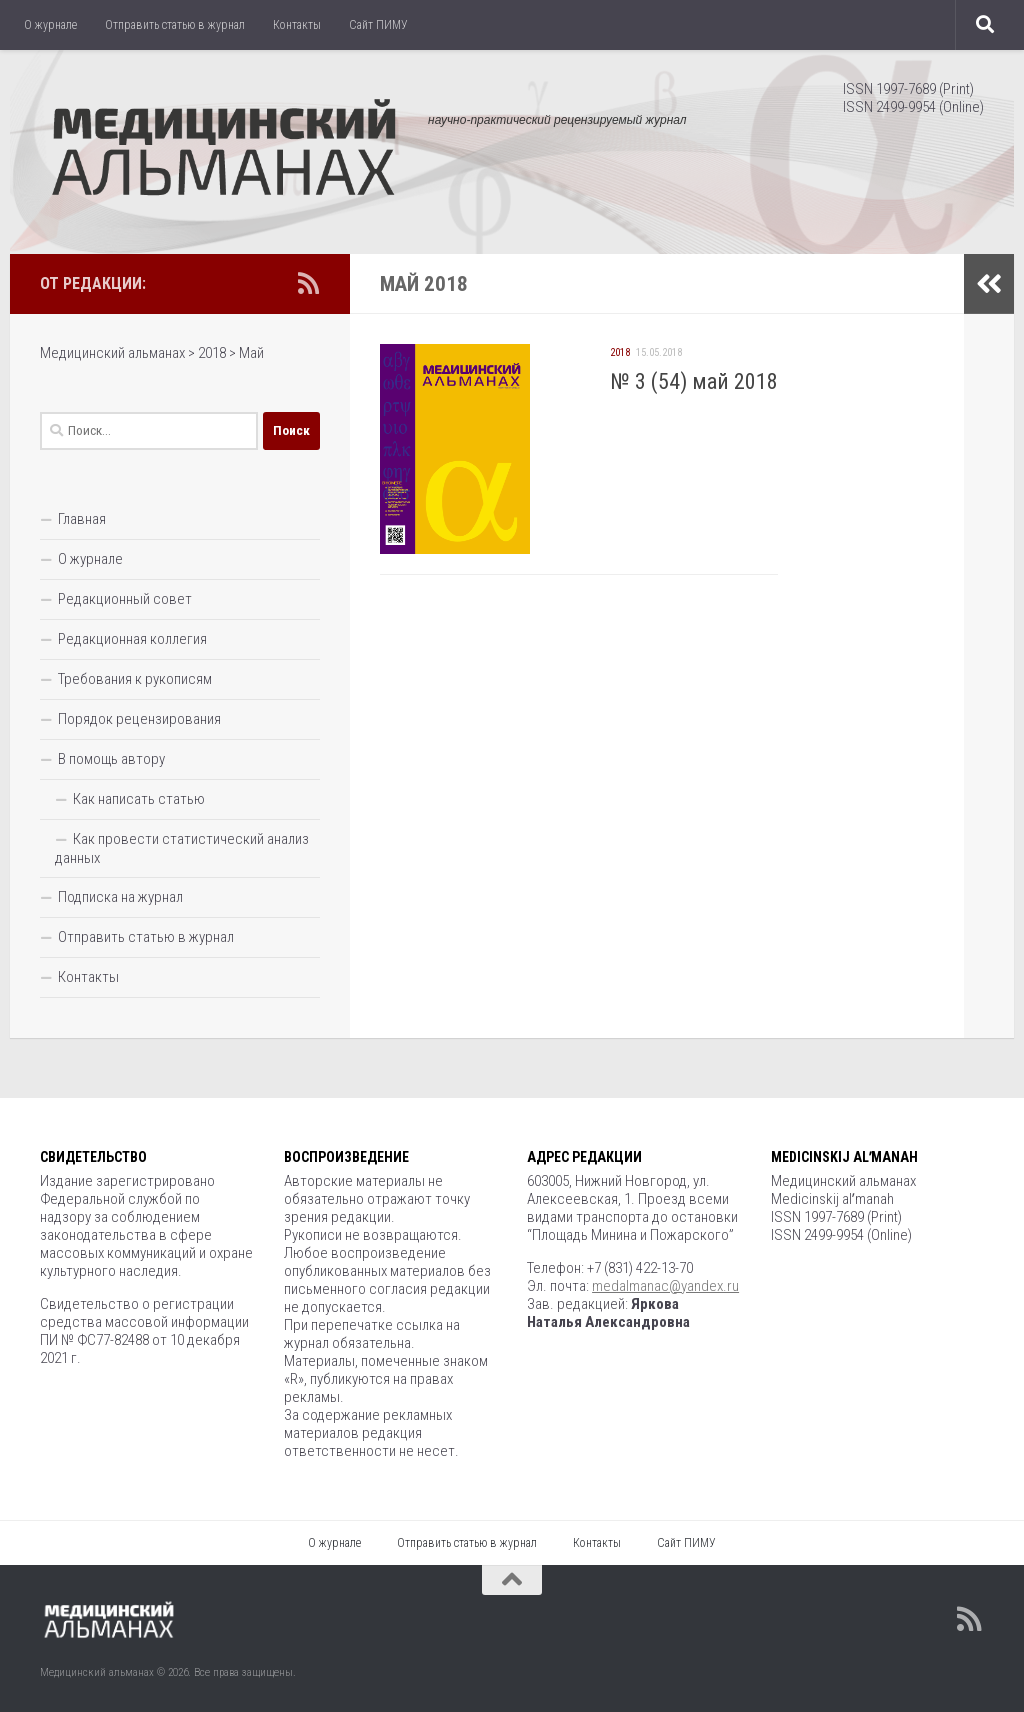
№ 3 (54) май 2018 (694, 381)
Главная (82, 519)
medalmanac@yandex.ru (665, 1286)
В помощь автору (111, 759)
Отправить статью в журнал (175, 25)
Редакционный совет (125, 599)
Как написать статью (139, 799)
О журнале (50, 25)
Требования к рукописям (135, 679)
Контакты (297, 25)
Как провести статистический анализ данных (182, 848)
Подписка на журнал (120, 897)
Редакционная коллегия (132, 639)
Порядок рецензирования (139, 719)
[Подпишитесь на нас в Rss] (308, 283)
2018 (620, 352)
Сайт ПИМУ (378, 25)
